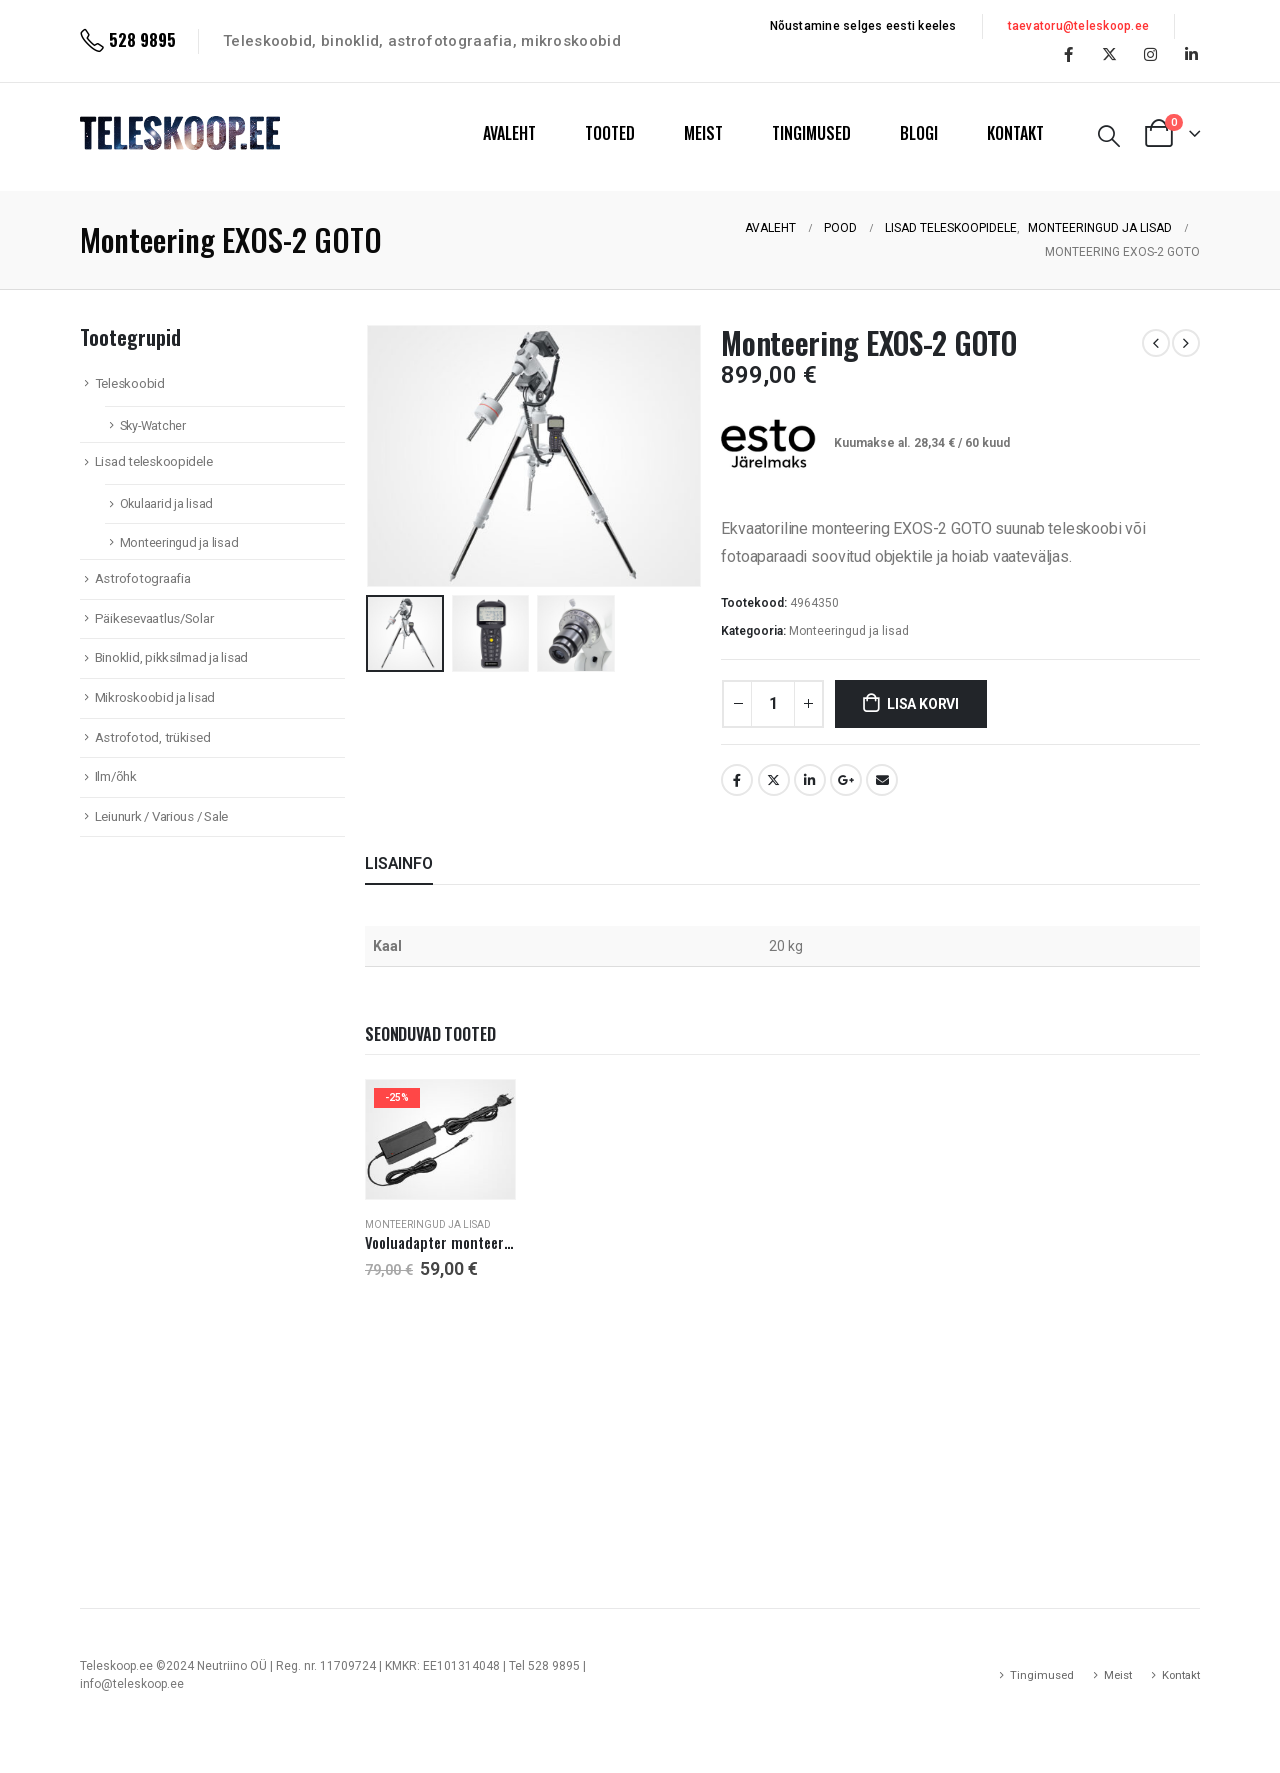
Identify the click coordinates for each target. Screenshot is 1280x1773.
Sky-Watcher (153, 425)
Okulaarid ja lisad (166, 503)
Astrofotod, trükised (153, 737)
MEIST (703, 133)
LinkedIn (810, 780)
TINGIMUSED (811, 133)
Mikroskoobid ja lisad (155, 697)
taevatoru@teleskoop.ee (1078, 26)
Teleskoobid (130, 383)
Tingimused (1042, 1675)
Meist (1118, 1675)
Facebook (737, 780)
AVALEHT (509, 133)
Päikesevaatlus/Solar (154, 618)
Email (882, 780)
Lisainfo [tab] (399, 863)
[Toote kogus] (773, 704)
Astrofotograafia (143, 578)
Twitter (774, 780)
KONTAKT (1015, 133)
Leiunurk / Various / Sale (161, 816)
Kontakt (1181, 1675)
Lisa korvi (923, 704)
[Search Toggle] (1109, 136)
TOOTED (610, 133)
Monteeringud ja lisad (849, 631)
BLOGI (919, 133)
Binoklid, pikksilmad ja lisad (171, 657)
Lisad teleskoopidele (154, 461)
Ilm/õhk (116, 776)
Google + (846, 780)
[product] (440, 1139)
